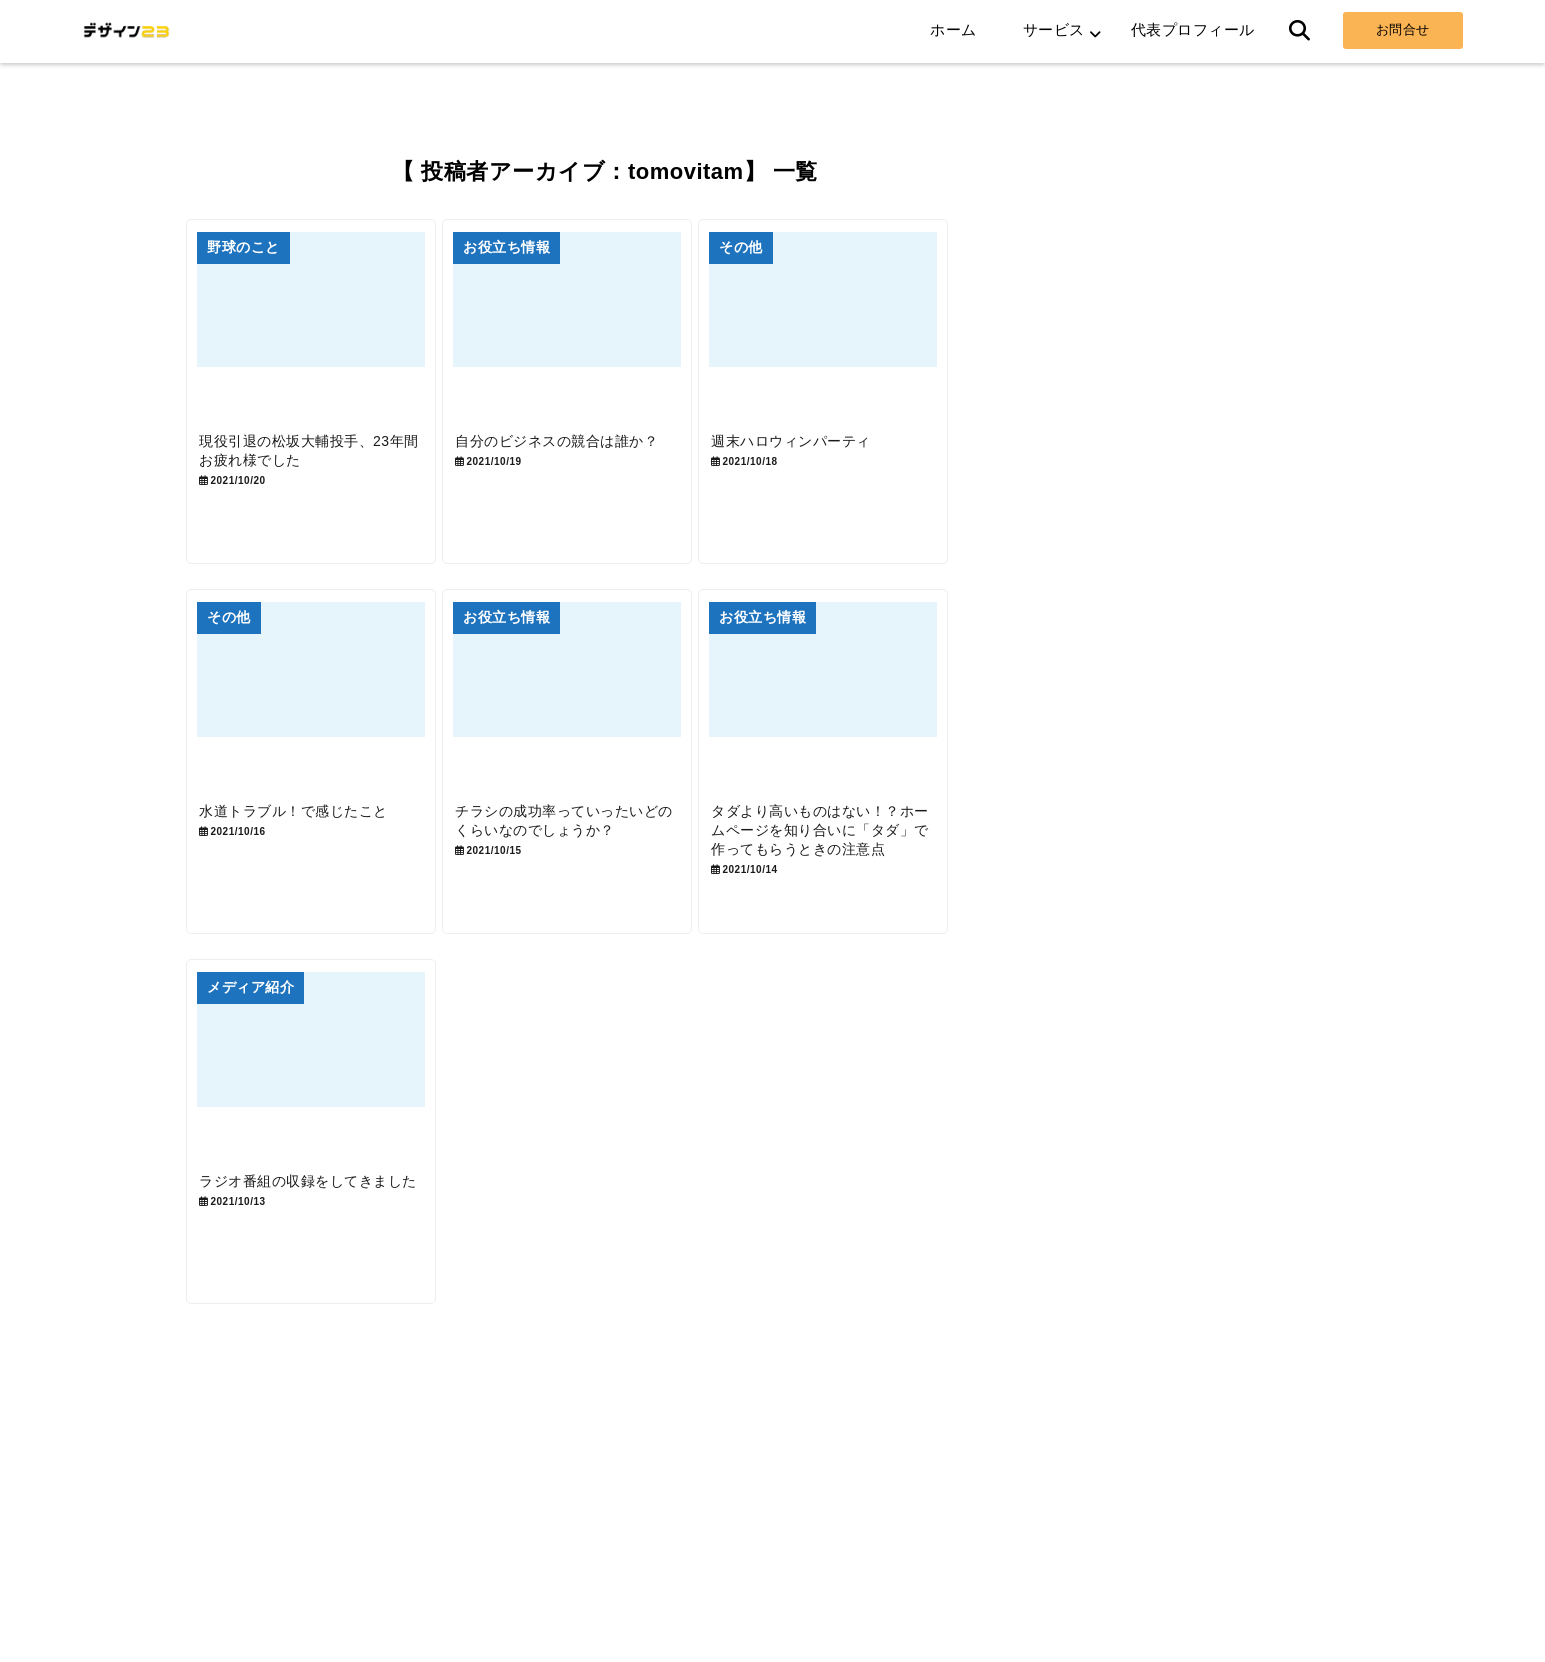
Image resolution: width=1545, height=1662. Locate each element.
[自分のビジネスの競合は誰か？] (604, 336)
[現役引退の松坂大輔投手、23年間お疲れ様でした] (323, 336)
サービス (1054, 29)
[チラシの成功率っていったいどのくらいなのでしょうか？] (604, 732)
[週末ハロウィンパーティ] (884, 336)
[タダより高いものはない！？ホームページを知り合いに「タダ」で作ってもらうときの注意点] (884, 732)
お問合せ (1403, 29)
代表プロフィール (1193, 29)
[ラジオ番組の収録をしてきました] (323, 1128)
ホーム (953, 29)
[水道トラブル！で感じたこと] (323, 732)
